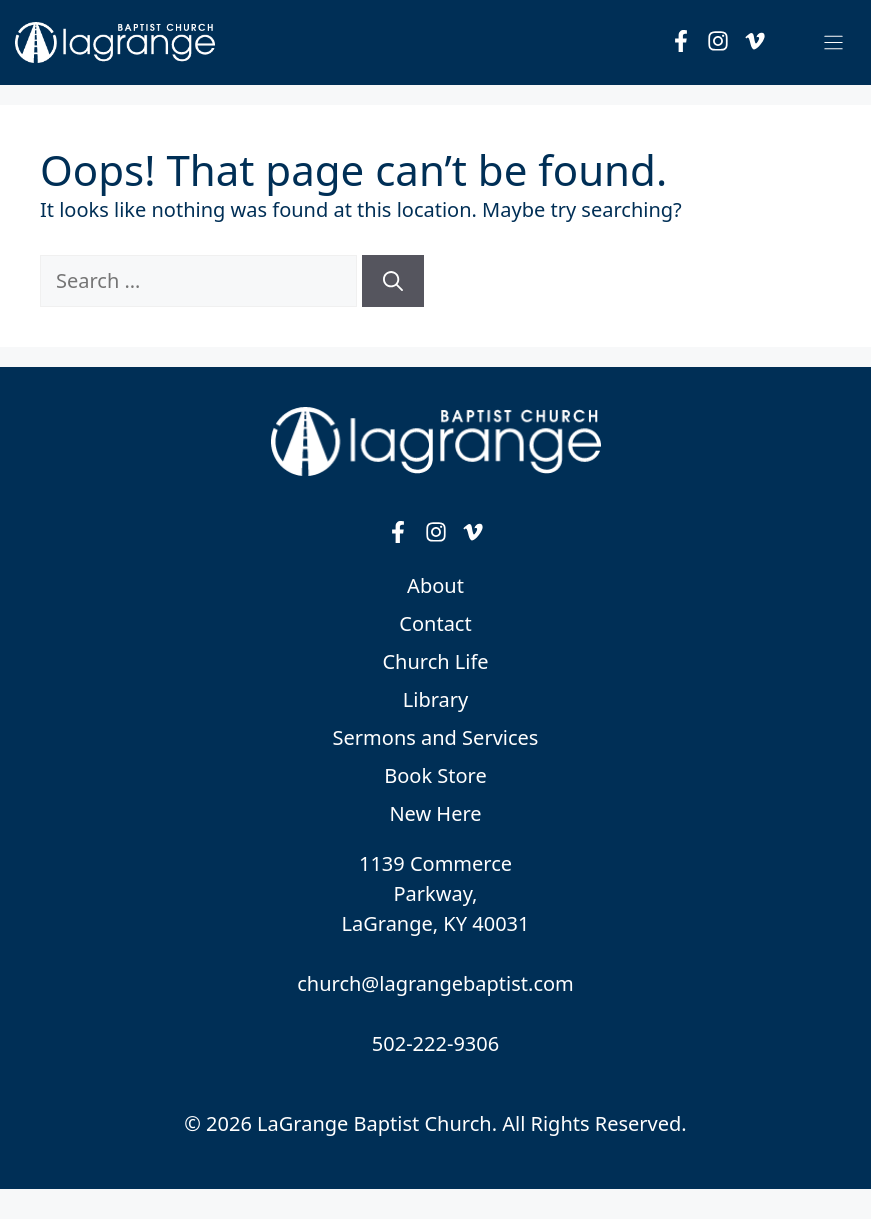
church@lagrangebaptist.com (435, 983)
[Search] (393, 281)
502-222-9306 (435, 1043)
